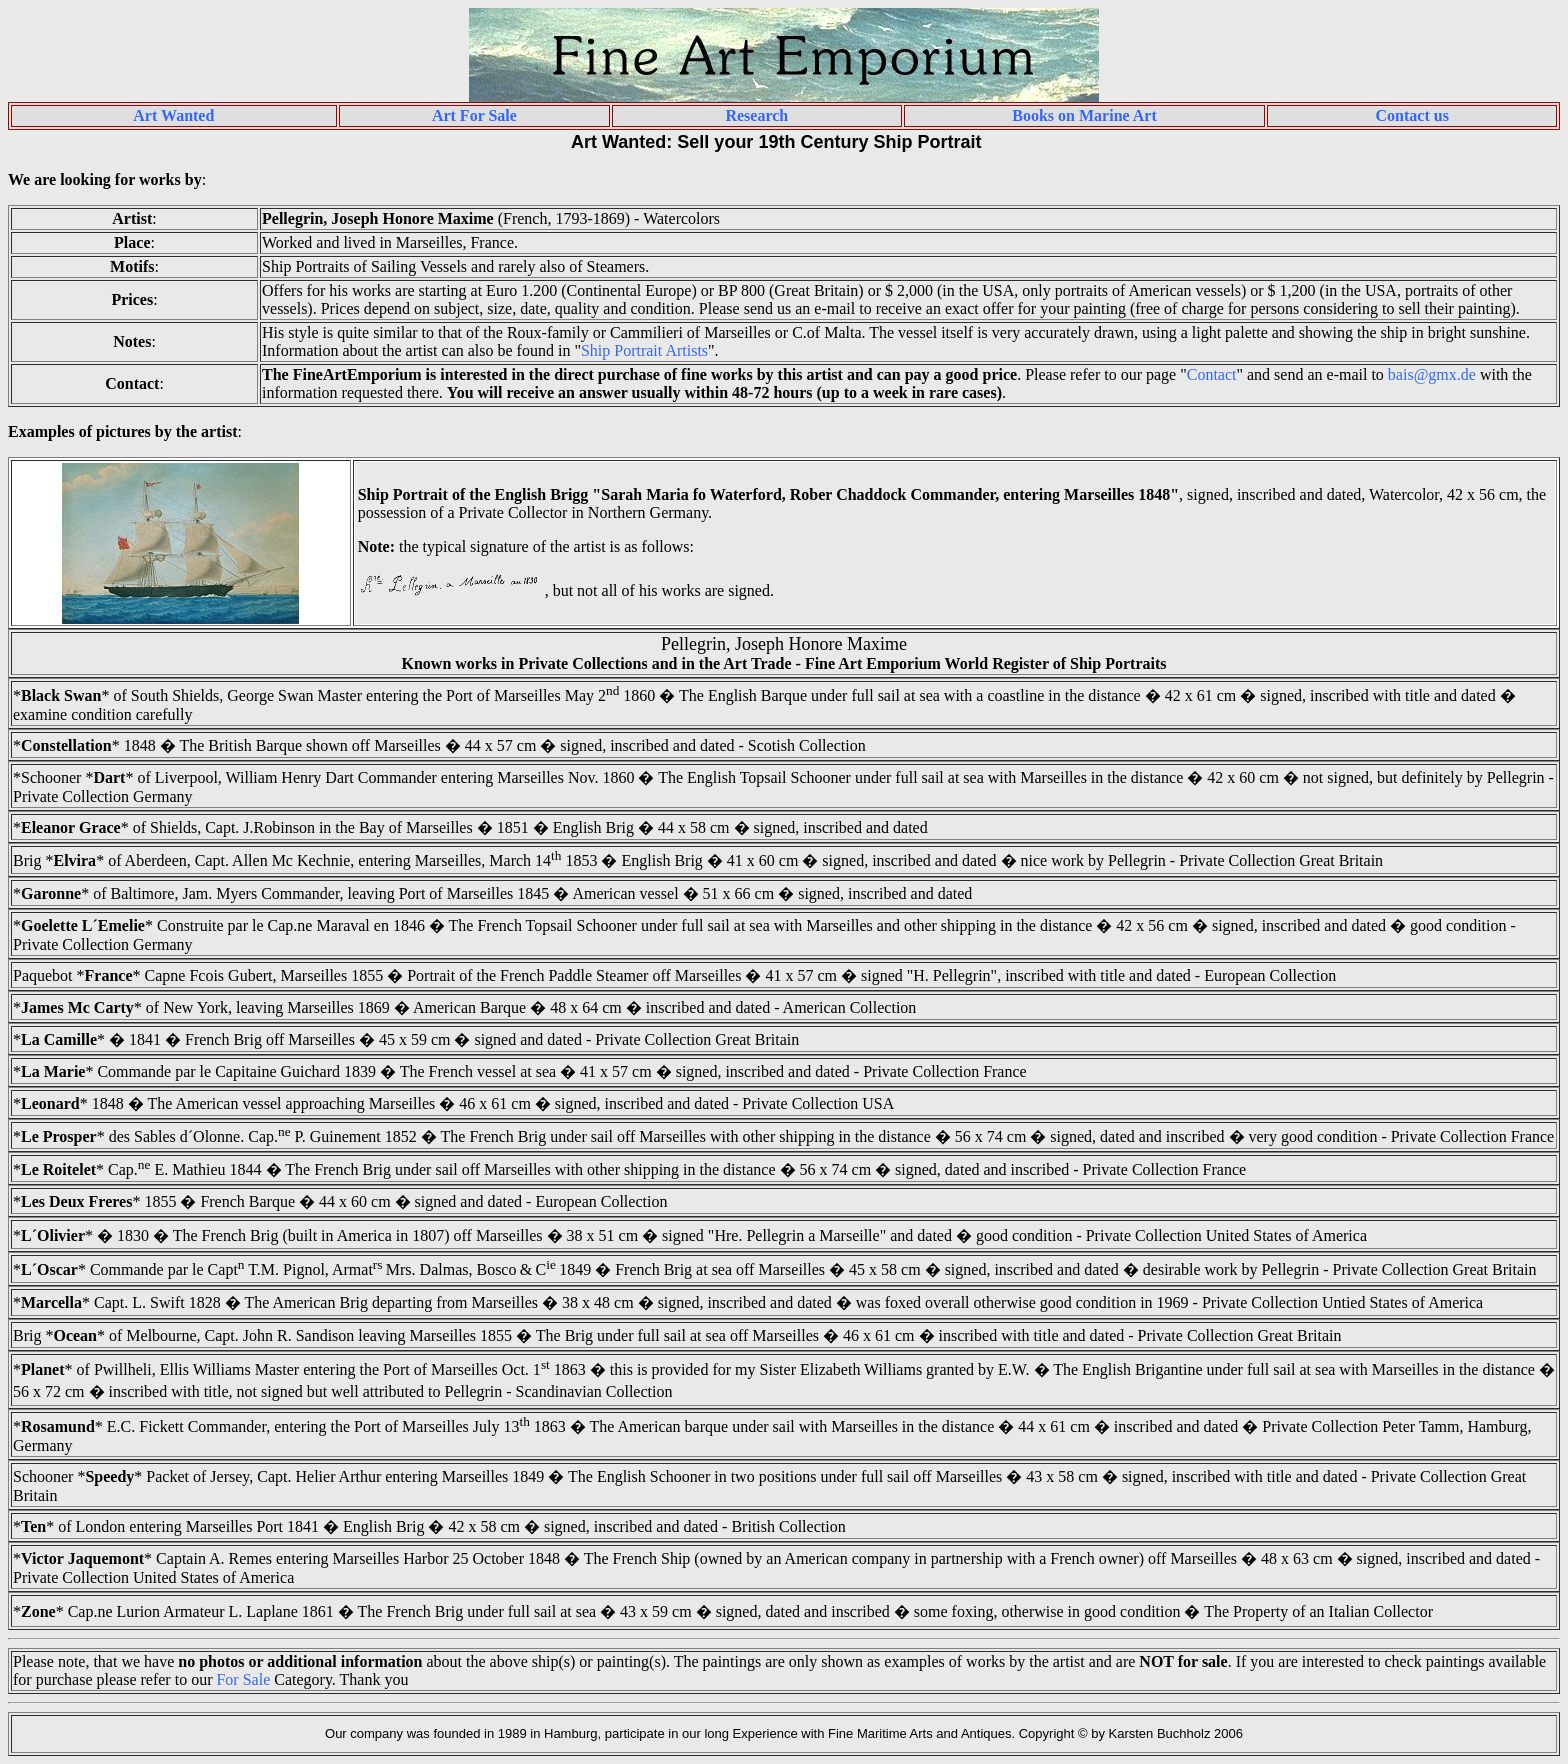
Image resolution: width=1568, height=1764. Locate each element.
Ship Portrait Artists (644, 350)
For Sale (243, 1679)
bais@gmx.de (1432, 374)
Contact (1212, 374)
